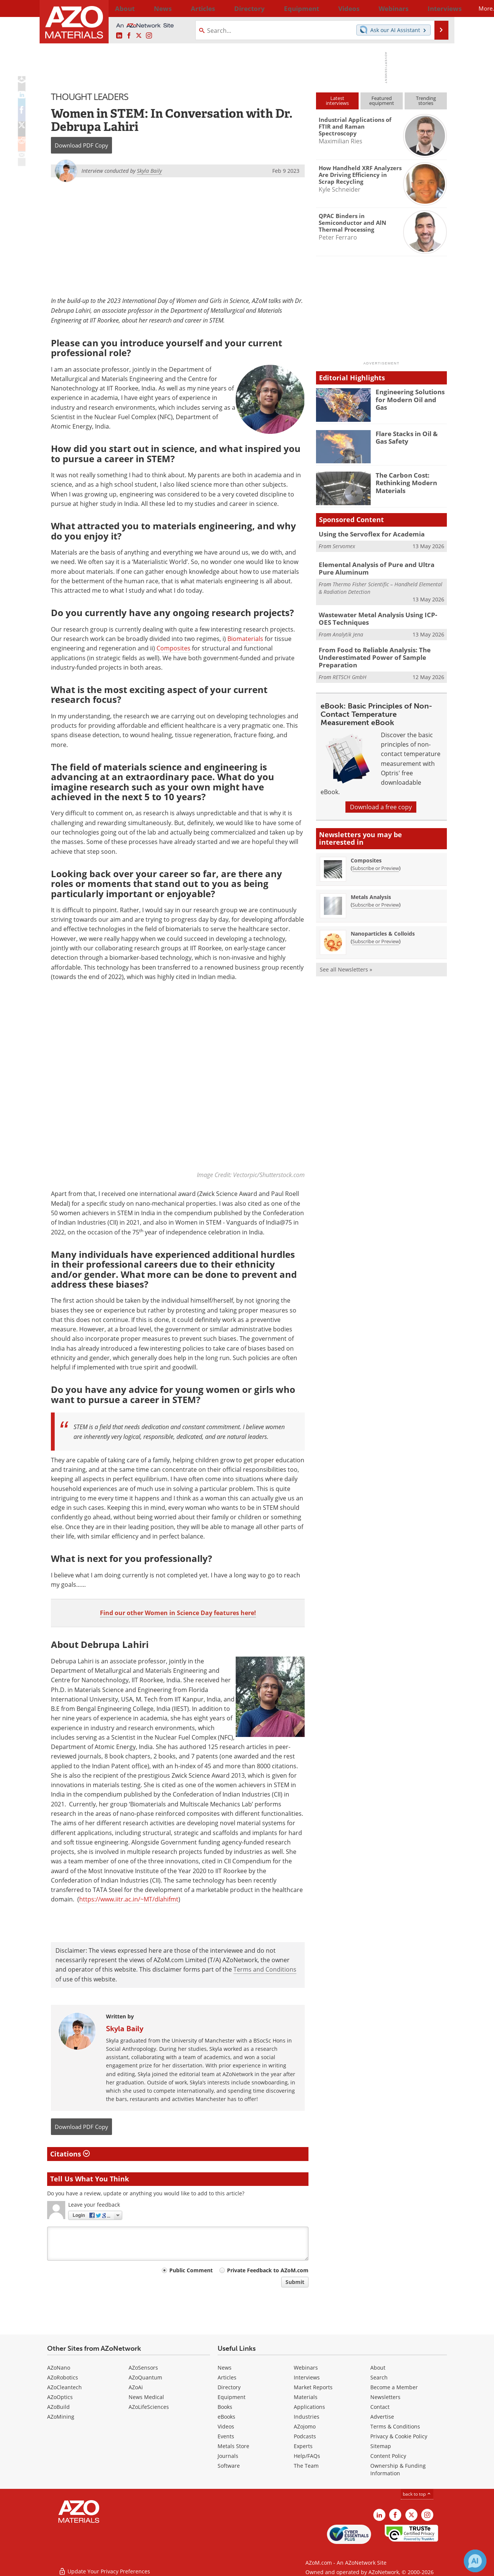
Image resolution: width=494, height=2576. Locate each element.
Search (379, 2377)
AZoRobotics (62, 2377)
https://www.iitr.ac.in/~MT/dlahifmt (128, 1899)
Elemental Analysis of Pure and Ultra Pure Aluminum (378, 568)
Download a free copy (381, 800)
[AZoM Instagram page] (149, 36)
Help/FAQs (307, 2455)
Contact (380, 2406)
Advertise (382, 2416)
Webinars (306, 2367)
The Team (306, 2465)
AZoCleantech (64, 2387)
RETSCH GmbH (350, 670)
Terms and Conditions (264, 1970)
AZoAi (136, 2387)
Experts (303, 2446)
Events (226, 2436)
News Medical (146, 2397)
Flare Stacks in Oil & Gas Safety (410, 437)
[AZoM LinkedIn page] (119, 36)
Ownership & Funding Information (398, 2469)
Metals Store (233, 2446)
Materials (306, 2397)
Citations (70, 2153)
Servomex (344, 545)
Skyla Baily (124, 2028)
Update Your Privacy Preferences (104, 2566)
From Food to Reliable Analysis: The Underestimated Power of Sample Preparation (369, 652)
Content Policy (388, 2455)
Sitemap (380, 2446)
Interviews (307, 2377)
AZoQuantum (145, 2377)
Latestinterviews (337, 100)
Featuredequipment (381, 100)
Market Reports (313, 2387)
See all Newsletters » (346, 963)
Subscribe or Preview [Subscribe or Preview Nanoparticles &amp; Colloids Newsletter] (375, 934)
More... (437, 8)
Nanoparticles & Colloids (383, 927)
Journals (228, 2455)
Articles (227, 2377)
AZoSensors (143, 2367)
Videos (226, 2426)
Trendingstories (426, 100)
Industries (306, 2416)
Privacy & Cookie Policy (398, 2436)
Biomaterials (245, 639)
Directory (227, 8)
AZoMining (60, 2416)
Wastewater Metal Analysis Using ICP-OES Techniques (377, 616)
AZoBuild (58, 2406)
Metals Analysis (371, 890)
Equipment (231, 2397)
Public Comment (191, 2270)
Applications (309, 2406)
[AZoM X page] (139, 36)
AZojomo (305, 2426)
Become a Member (394, 2387)
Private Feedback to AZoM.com (267, 2270)
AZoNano (58, 2367)
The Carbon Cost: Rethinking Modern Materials (403, 481)
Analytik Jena (348, 630)
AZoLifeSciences (149, 2406)
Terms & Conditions (395, 2426)
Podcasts (305, 2436)
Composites (173, 648)
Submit (294, 2282)
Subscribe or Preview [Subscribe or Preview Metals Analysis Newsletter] (375, 898)
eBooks (226, 2416)
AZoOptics (60, 2397)
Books (225, 2406)
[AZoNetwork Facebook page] (129, 36)
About (377, 2367)
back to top (417, 2494)
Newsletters (385, 2397)
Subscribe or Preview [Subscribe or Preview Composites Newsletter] (375, 861)
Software (229, 2465)
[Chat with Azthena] (475, 2561)
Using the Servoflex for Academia (366, 534)
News (225, 2367)
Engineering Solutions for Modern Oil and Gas (411, 395)
